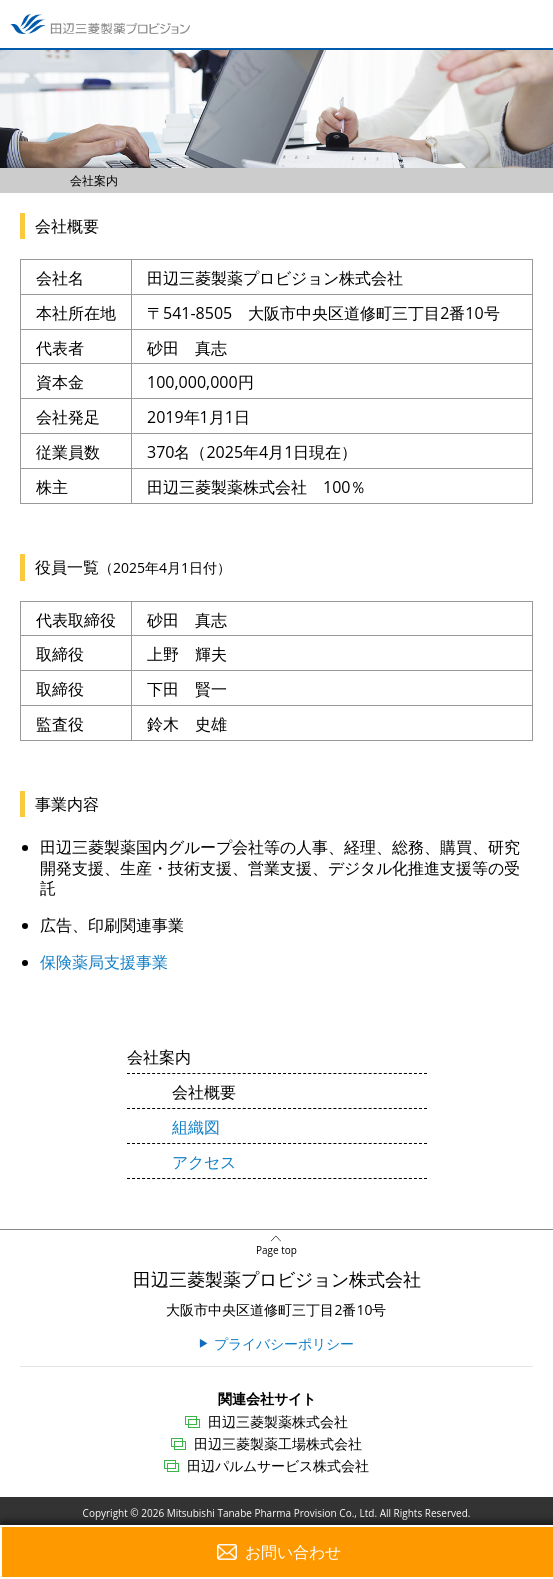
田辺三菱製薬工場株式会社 (278, 1443)
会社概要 (204, 1092)
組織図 (196, 1127)
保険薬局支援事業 (104, 962)
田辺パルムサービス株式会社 (278, 1465)
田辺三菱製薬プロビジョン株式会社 (277, 1279)
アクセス (204, 1162)
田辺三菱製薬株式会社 (278, 1421)
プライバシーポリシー (284, 1343)
